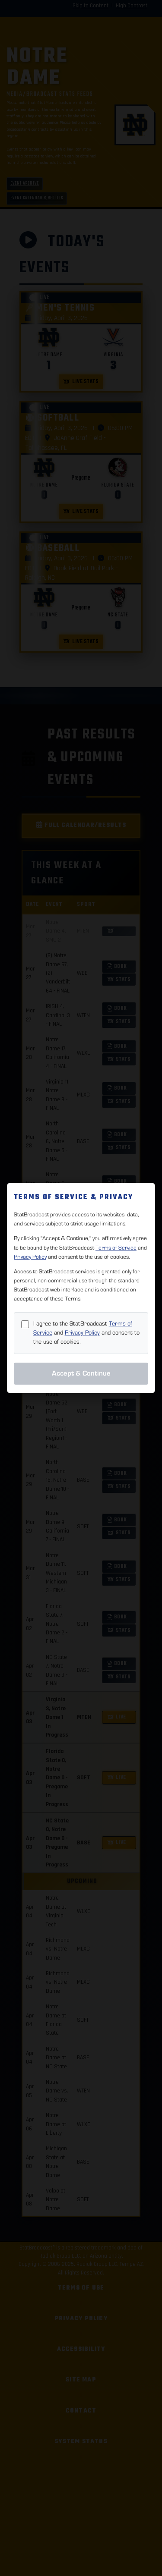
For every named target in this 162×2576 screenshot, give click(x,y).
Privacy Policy (30, 1257)
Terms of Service (116, 1248)
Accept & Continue (81, 1373)
